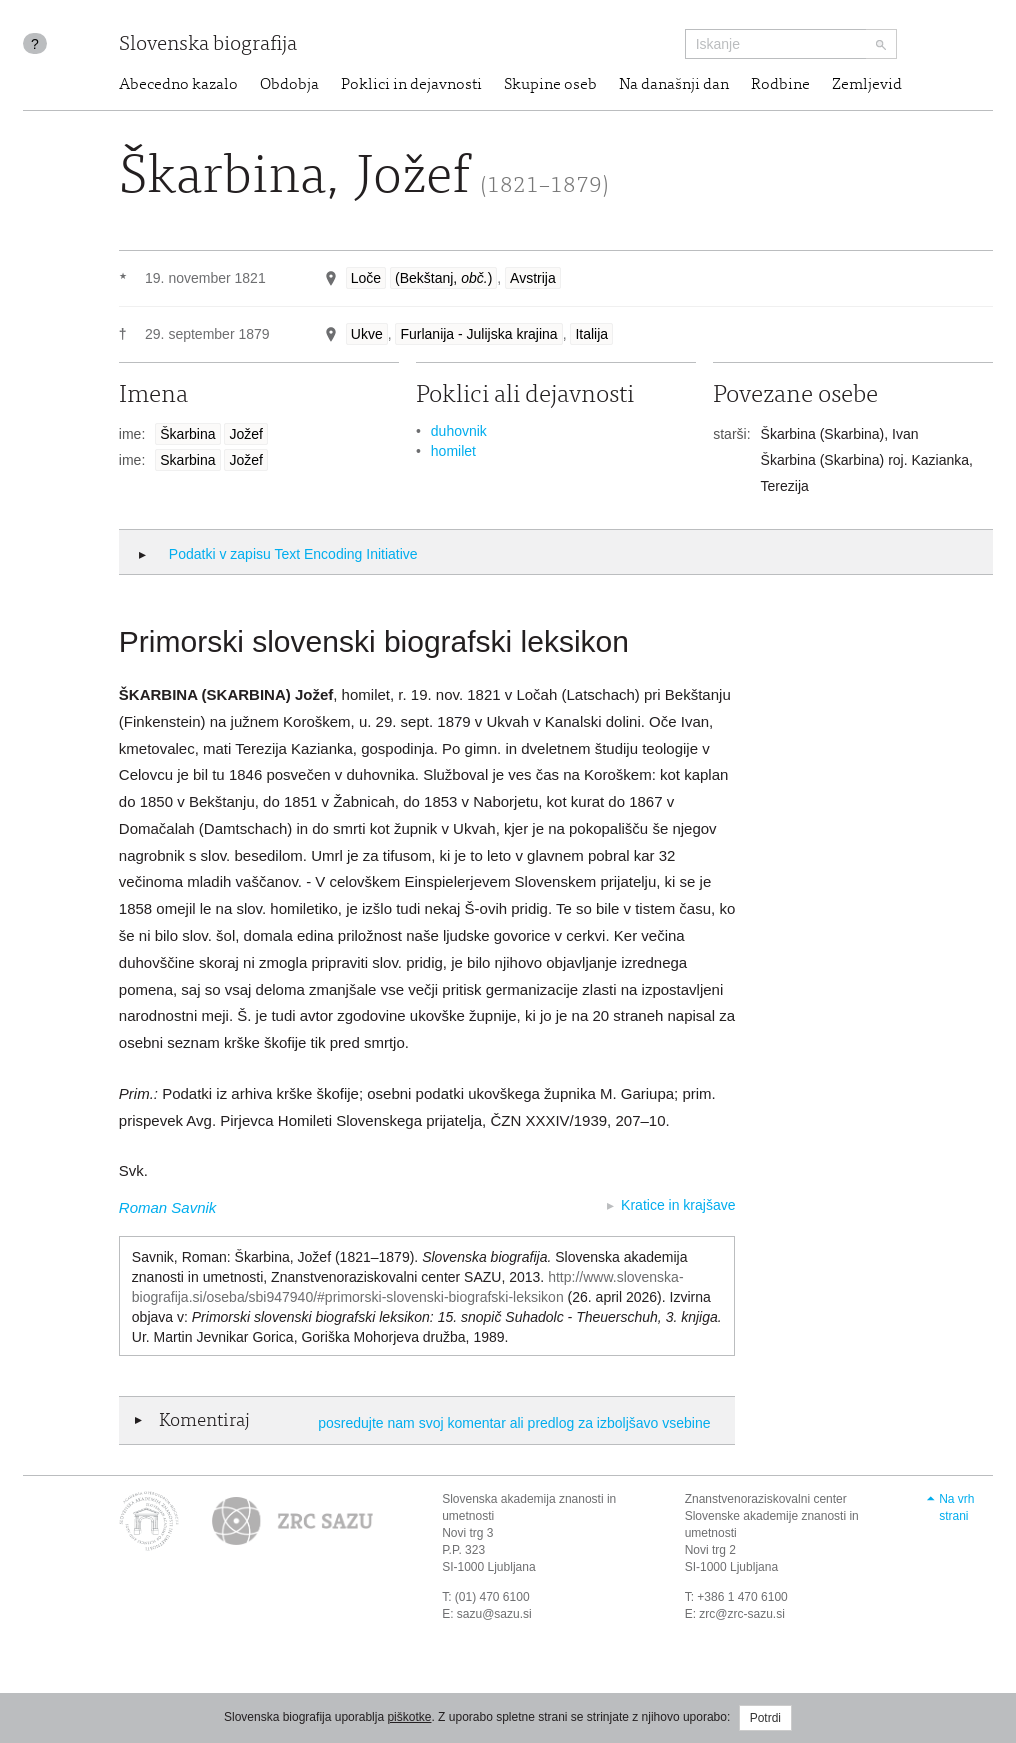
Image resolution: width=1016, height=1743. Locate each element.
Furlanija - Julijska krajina (478, 334)
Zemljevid (867, 85)
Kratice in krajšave (678, 1205)
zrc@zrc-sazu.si (742, 1614)
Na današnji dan (674, 85)
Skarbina (187, 460)
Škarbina (187, 434)
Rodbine (780, 85)
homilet (453, 451)
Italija (591, 334)
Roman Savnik (168, 1207)
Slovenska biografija (208, 45)
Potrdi (765, 1718)
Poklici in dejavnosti (411, 85)
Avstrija (533, 278)
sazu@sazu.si (494, 1614)
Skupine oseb (550, 85)
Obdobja (289, 85)
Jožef (245, 434)
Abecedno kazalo (178, 85)
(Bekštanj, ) (443, 278)
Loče (366, 278)
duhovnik (459, 431)
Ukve (367, 334)
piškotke (409, 1717)
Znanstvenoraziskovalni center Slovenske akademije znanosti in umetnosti (772, 1516)
